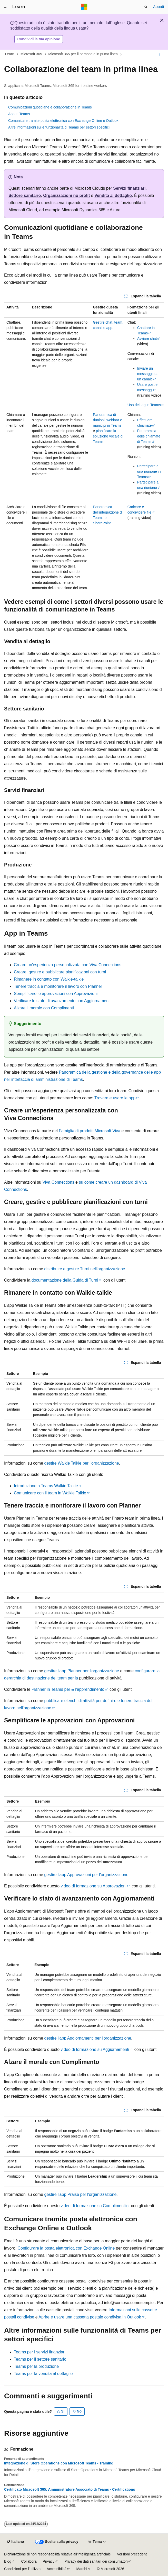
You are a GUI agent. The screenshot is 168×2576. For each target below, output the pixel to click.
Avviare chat (147, 338)
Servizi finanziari (129, 188)
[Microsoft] (84, 7)
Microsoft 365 (31, 54)
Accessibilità (56, 2569)
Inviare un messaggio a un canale (147, 373)
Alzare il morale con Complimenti (44, 1008)
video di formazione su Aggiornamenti (95, 2049)
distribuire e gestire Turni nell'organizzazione (84, 1269)
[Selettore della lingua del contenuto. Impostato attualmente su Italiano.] (15, 2542)
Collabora (29, 2561)
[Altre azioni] (159, 54)
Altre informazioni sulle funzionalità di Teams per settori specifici (59, 127)
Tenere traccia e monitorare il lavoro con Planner (58, 986)
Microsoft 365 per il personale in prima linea (83, 54)
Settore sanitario (24, 195)
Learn (9, 54)
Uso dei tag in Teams (144, 405)
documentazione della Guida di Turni (65, 1280)
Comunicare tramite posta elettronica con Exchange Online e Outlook (63, 120)
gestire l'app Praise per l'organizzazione (80, 2194)
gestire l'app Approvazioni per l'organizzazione (86, 1874)
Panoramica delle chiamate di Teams (148, 436)
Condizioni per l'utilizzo (22, 2569)
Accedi (158, 7)
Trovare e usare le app (114, 1098)
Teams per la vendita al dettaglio (43, 2373)
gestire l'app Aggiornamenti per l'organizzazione (87, 2038)
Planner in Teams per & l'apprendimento (68, 1689)
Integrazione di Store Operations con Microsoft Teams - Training (58, 2463)
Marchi (81, 2569)
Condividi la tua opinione (38, 39)
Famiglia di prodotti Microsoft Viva (89, 1131)
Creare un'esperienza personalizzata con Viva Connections (67, 965)
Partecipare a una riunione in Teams (149, 471)
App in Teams (19, 114)
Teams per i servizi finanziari (39, 2352)
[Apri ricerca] (146, 7)
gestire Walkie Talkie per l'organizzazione (81, 1463)
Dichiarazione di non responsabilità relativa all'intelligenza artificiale (57, 2554)
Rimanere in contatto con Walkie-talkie (49, 979)
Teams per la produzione (36, 2366)
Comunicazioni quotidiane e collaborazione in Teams (50, 107)
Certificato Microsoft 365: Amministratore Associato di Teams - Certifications (69, 2489)
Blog (7, 2561)
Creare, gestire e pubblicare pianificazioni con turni (60, 972)
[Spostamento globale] (5, 7)
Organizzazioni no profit (66, 195)
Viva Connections (58, 1182)
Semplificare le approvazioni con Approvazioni (55, 993)
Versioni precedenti (132, 2554)
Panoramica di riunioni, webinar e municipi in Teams (107, 420)
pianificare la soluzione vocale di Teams (108, 436)
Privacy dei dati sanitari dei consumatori (96, 2561)
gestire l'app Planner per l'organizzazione (81, 1671)
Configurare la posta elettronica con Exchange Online (66, 2248)
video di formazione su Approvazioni (93, 1886)
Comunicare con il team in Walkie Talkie (50, 1493)
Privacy (48, 2561)
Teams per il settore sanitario (40, 2359)
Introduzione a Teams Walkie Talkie (46, 1486)
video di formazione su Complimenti (93, 2206)
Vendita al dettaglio (113, 195)
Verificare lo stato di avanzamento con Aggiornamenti (62, 1001)
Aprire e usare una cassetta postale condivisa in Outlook (89, 2317)
